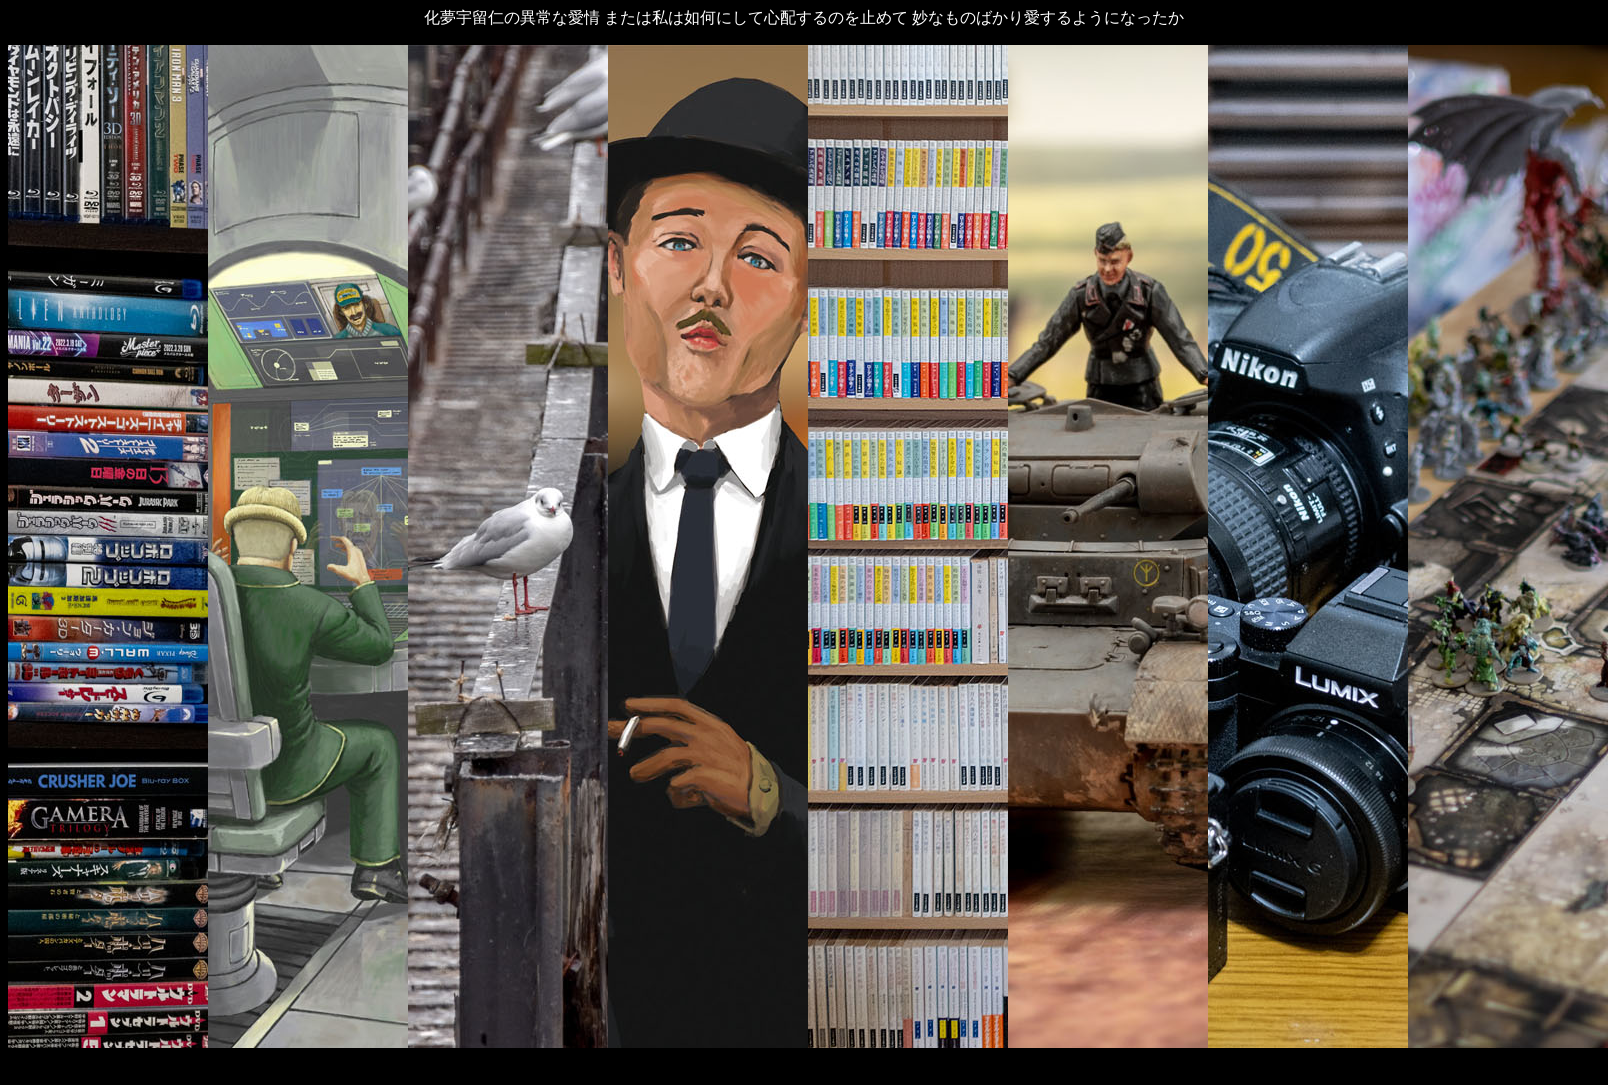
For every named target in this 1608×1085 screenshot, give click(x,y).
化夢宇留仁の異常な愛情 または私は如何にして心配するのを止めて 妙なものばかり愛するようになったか (804, 17)
